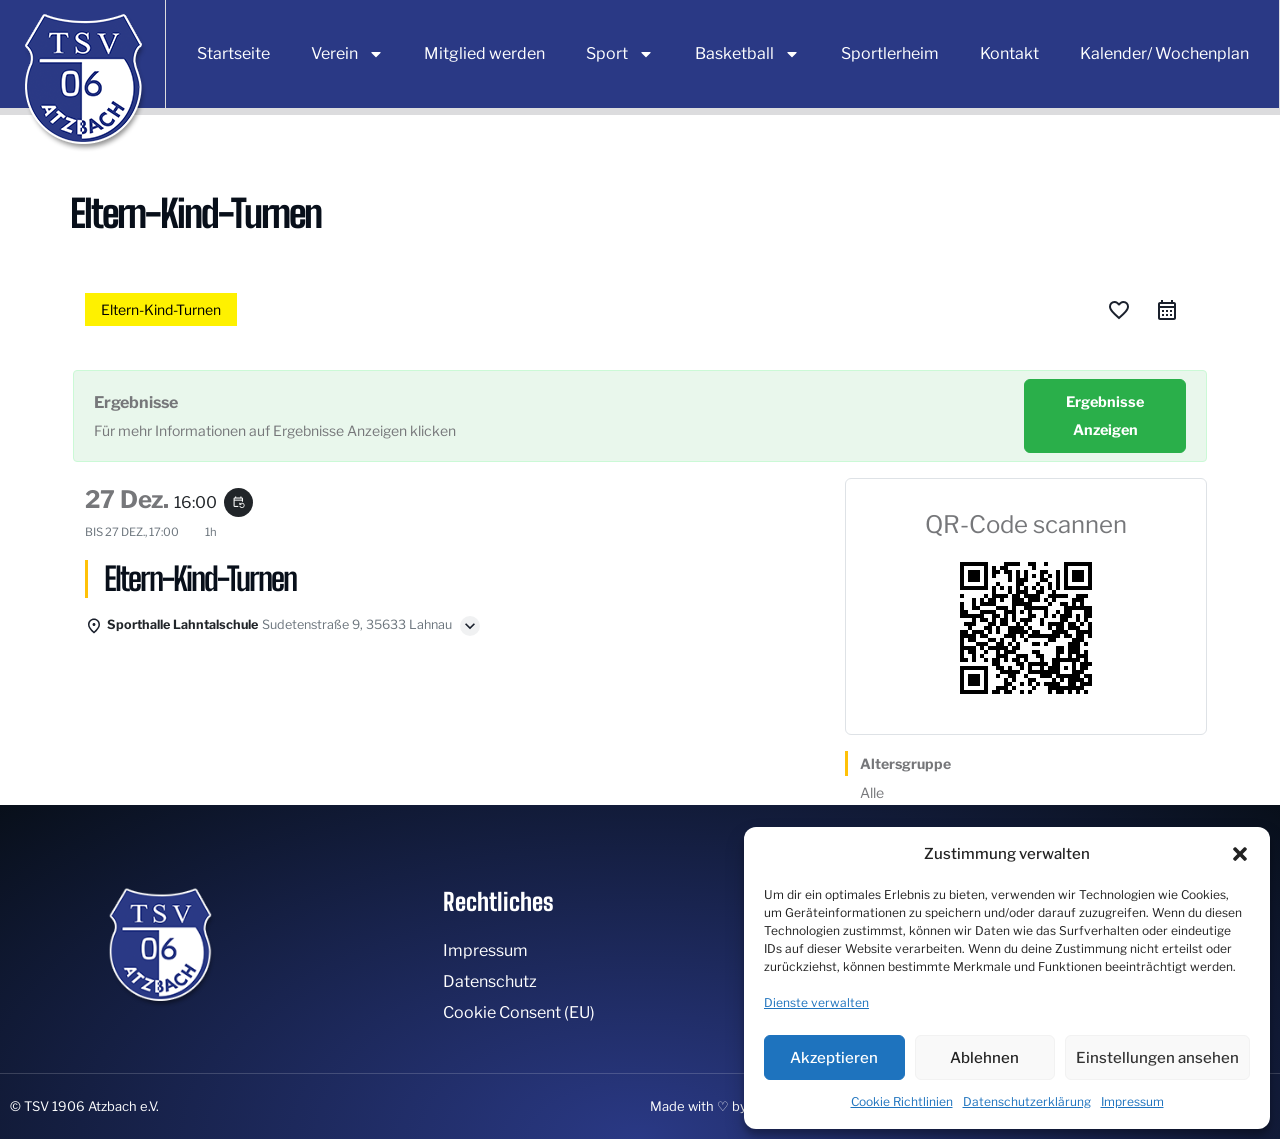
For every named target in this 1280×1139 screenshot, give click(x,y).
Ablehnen (984, 1058)
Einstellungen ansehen (1157, 1058)
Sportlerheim (890, 53)
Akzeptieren (834, 1058)
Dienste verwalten (816, 1002)
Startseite (233, 53)
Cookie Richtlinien (902, 1101)
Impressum (1132, 1101)
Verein (347, 54)
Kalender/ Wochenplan (1164, 53)
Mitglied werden (484, 53)
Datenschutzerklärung (1027, 1101)
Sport (620, 54)
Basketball (747, 54)
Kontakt (1009, 53)
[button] (1240, 854)
